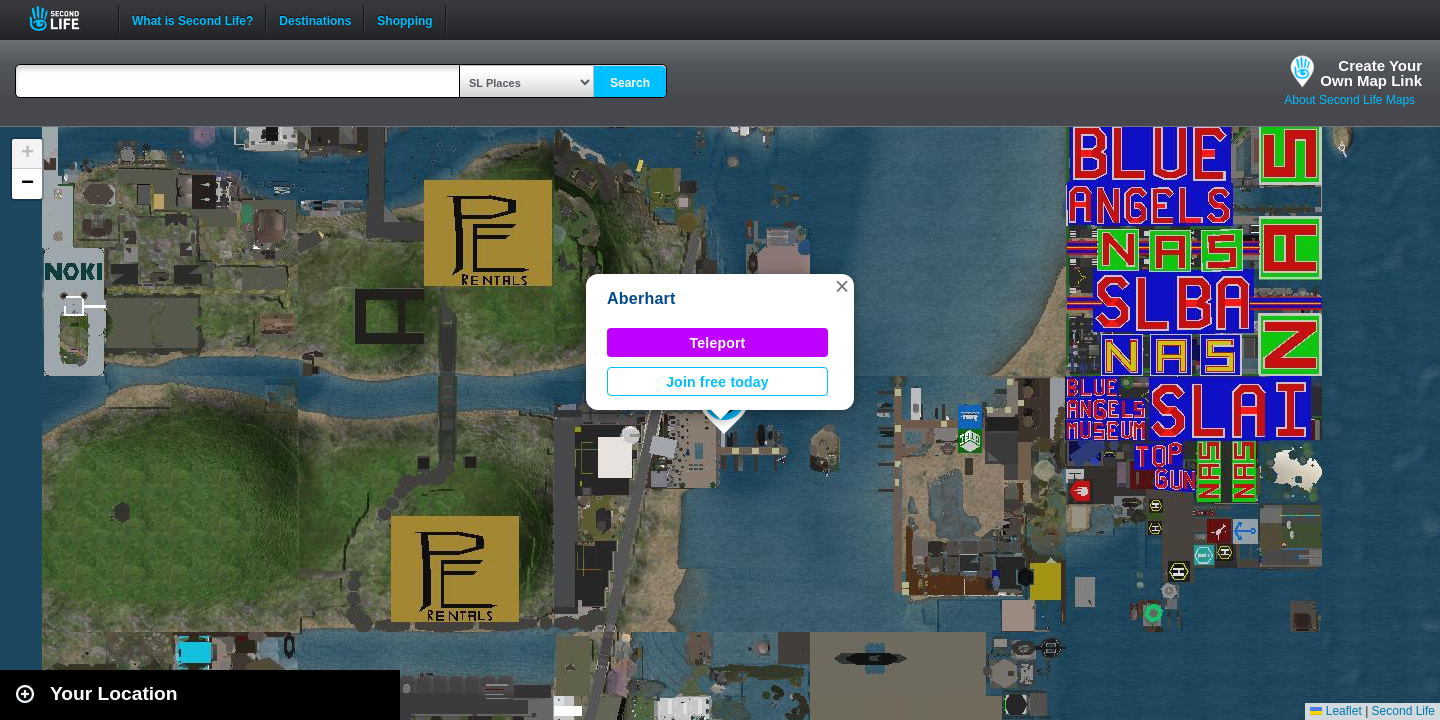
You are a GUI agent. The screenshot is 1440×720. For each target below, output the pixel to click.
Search (630, 83)
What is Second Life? (192, 19)
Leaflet (1335, 711)
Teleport (718, 343)
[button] (842, 286)
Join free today (717, 382)
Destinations (315, 19)
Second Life (65, 18)
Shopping (404, 19)
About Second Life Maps (1349, 100)
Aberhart (641, 298)
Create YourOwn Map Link (1371, 73)
